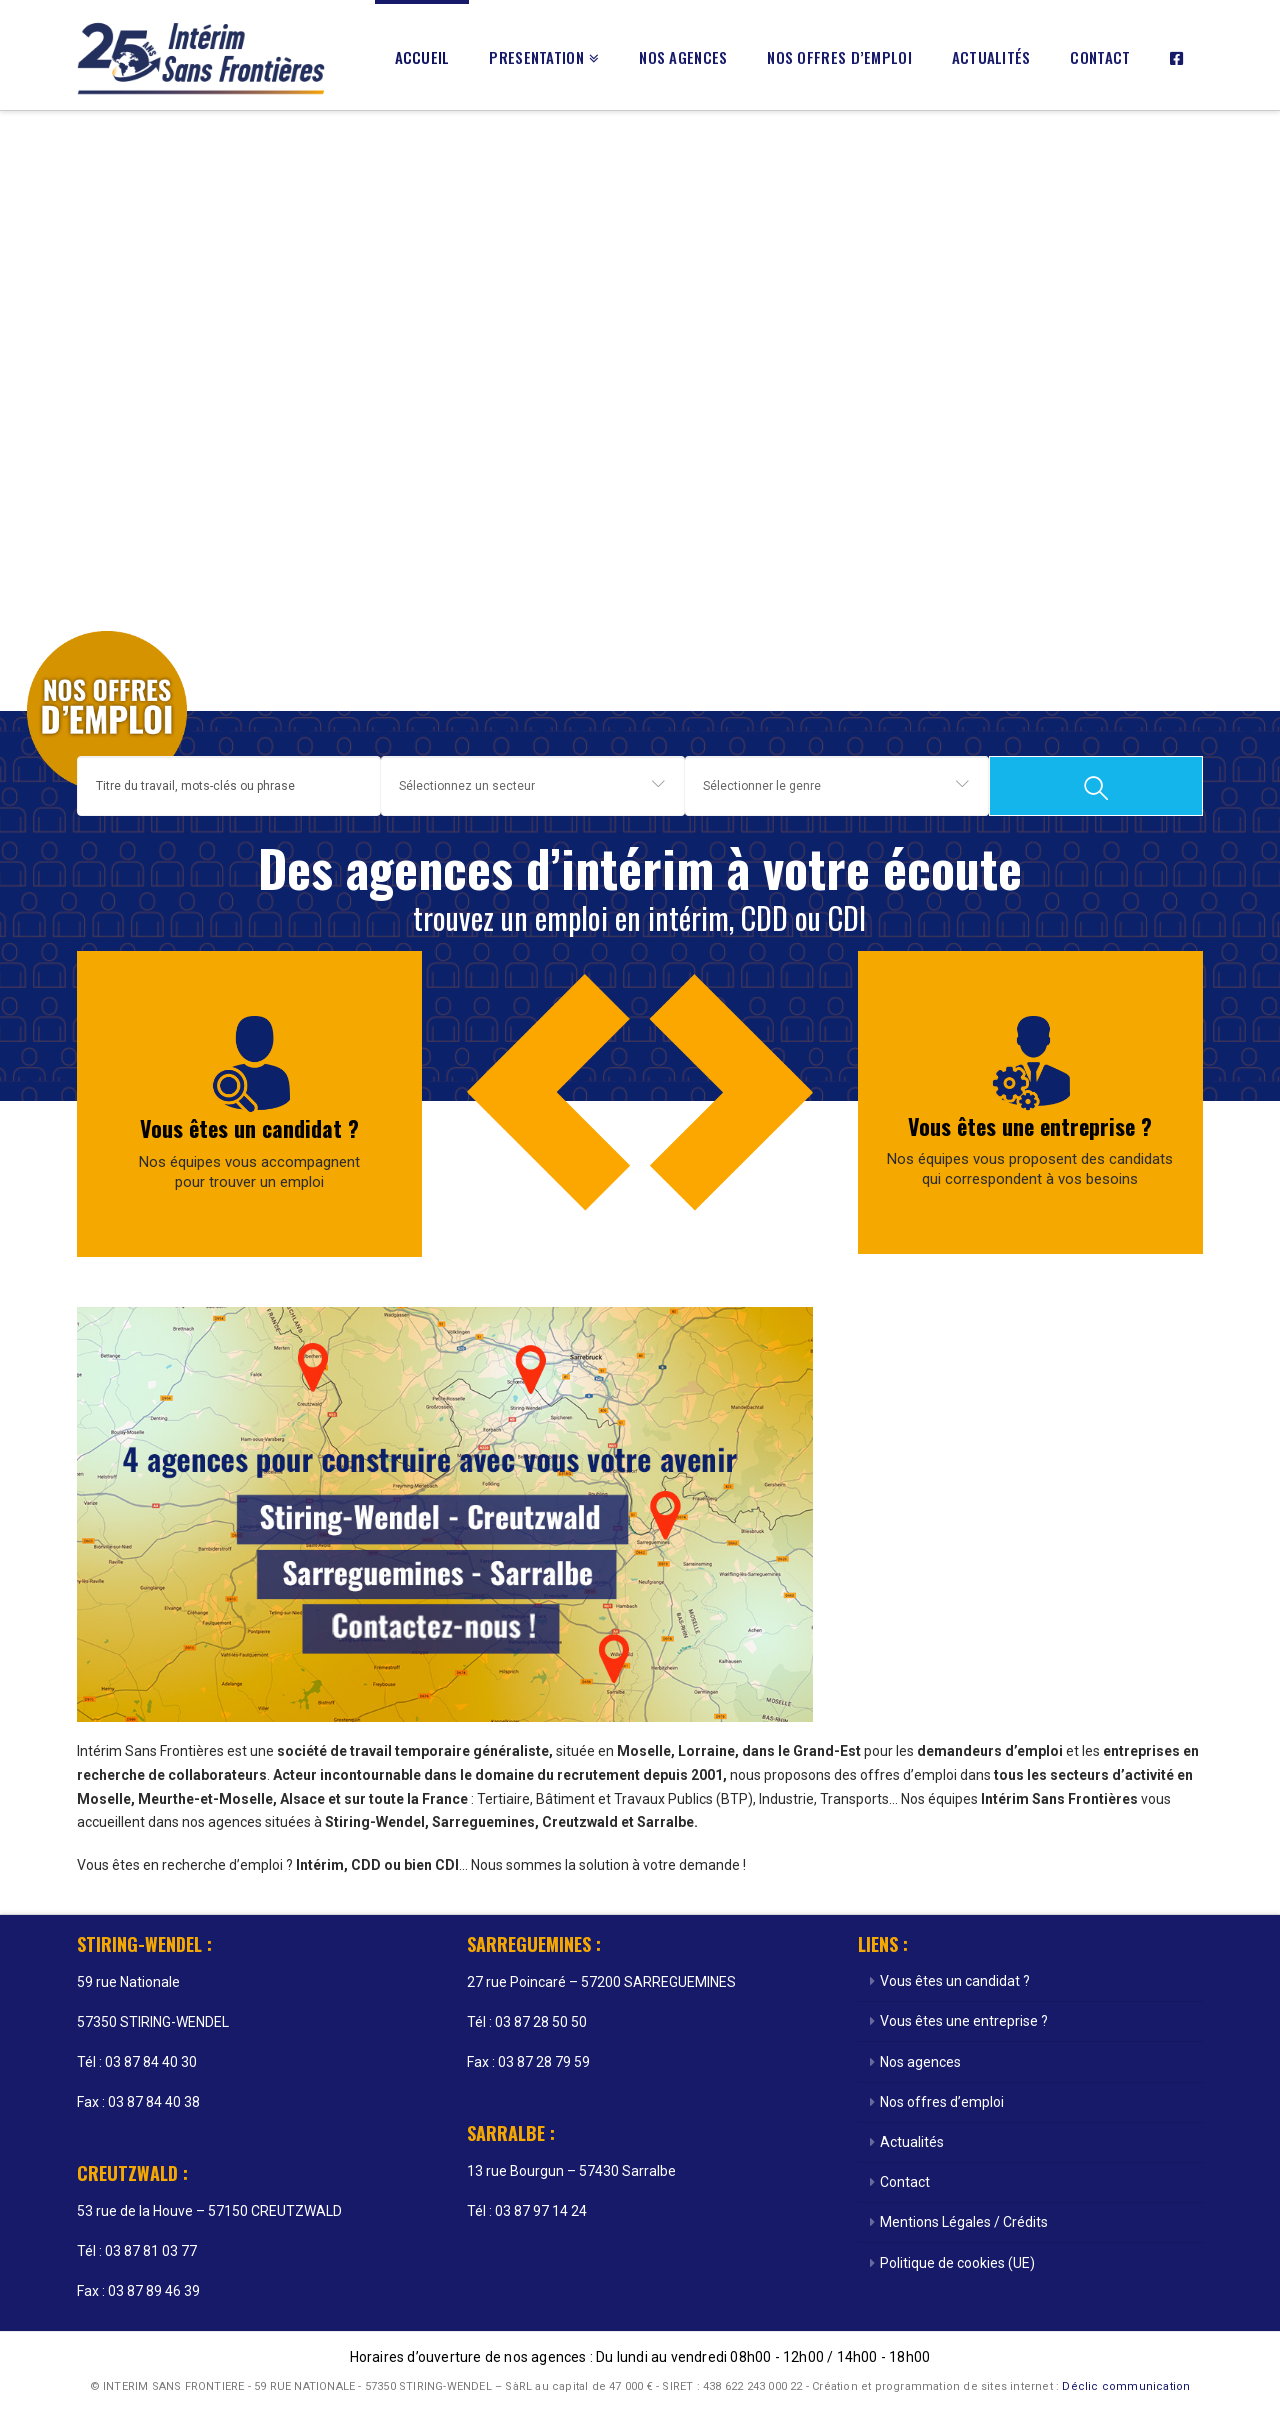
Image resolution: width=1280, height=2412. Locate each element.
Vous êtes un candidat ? (249, 1128)
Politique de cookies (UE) (957, 2263)
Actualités (912, 2142)
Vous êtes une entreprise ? (1030, 1126)
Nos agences (920, 2062)
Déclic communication (1126, 2386)
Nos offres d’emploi (942, 2102)
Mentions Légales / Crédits (964, 2222)
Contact (905, 2182)
